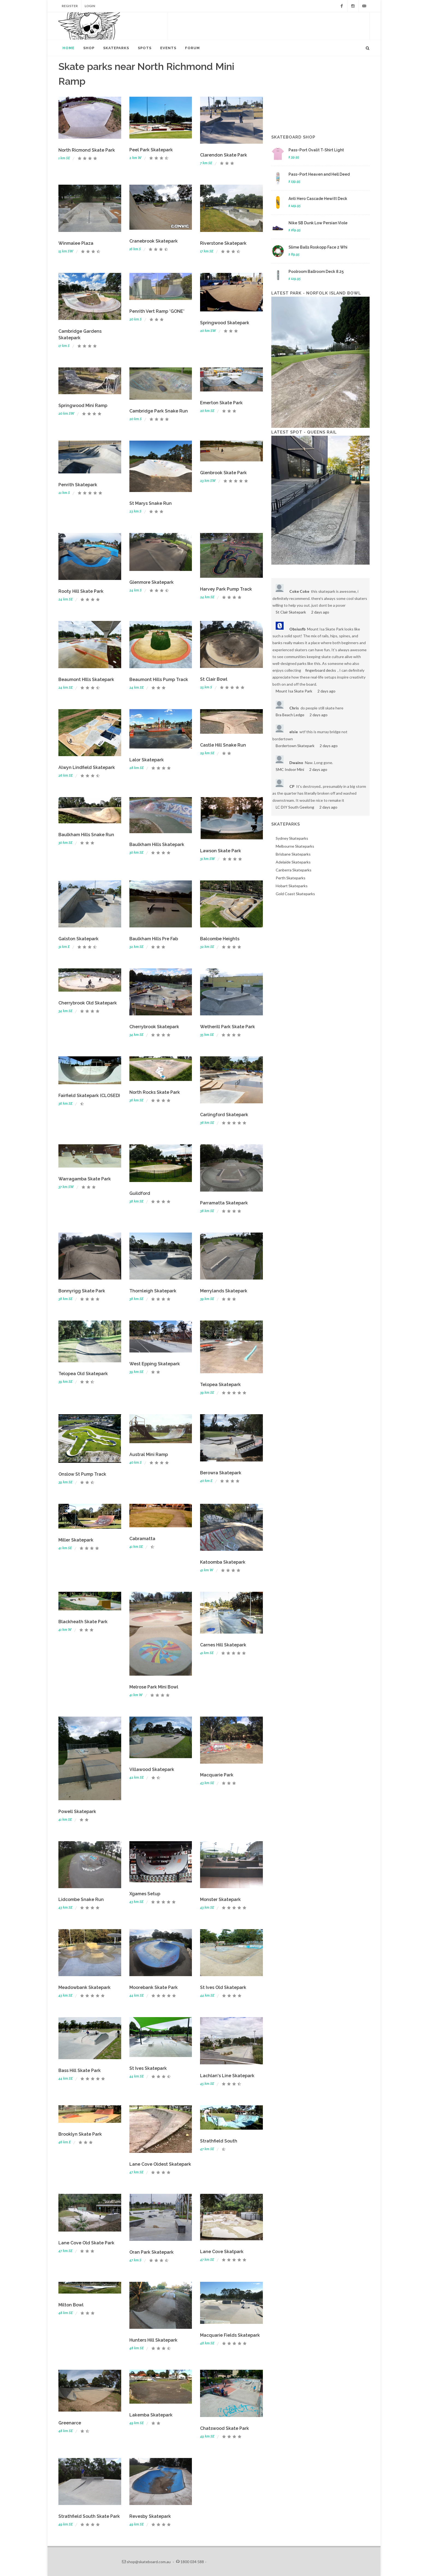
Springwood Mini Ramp (82, 405)
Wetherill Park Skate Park (227, 1026)
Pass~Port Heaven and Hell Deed (319, 174)
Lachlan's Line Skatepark (227, 2075)
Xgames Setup (144, 1893)
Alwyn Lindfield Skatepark (86, 767)
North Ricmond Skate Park (86, 150)
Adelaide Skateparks (293, 862)
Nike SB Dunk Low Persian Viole (318, 223)
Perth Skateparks (290, 878)
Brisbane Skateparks (293, 854)
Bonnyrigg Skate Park (81, 1290)
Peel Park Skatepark (151, 149)
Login (90, 6)
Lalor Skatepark (146, 759)
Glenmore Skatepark (151, 582)
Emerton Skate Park (221, 402)
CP (292, 786)
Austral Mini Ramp (148, 1454)
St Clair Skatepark (291, 612)
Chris (294, 708)
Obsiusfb (297, 629)
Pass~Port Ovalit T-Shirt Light (316, 150)
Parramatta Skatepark (224, 1203)
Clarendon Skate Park (223, 155)
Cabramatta (142, 1538)
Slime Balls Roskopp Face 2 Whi (318, 247)
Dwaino (296, 762)
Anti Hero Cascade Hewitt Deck (318, 198)
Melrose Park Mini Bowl (153, 1687)
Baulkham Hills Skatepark (156, 844)
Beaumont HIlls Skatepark (86, 679)
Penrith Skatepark (77, 484)
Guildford (139, 1193)
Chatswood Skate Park (224, 2428)
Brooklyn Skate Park (80, 2134)
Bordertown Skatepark (295, 745)
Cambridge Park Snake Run (158, 411)
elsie (293, 731)
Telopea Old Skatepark (83, 1373)
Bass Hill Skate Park (79, 2070)
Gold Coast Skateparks (295, 893)
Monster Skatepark (220, 1899)
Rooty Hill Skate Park (80, 591)
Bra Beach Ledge (290, 714)
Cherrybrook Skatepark (154, 1026)
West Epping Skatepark (154, 1363)
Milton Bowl (71, 2304)
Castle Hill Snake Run (223, 745)
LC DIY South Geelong (295, 807)
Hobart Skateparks (292, 885)
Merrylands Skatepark (223, 1290)
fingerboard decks (320, 670)
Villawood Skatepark (151, 1769)
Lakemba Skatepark (151, 2415)
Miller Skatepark (75, 1540)
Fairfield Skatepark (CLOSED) (89, 1095)
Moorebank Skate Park (153, 1987)
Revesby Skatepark (150, 2516)
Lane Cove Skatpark (221, 2251)
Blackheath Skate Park (83, 1621)
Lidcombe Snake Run (81, 1899)
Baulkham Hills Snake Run (86, 834)
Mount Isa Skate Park (294, 691)
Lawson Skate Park (220, 850)
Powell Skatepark (77, 1811)
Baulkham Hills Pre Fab (153, 938)
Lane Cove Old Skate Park (86, 2242)
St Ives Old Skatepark (223, 1987)
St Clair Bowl (213, 679)
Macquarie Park (216, 1775)
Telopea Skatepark (220, 1384)
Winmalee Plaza (75, 243)
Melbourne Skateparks (295, 846)
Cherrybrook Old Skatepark (87, 1003)
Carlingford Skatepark (224, 1114)
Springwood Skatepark (224, 322)
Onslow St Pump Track (82, 1474)
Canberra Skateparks (293, 870)
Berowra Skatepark (220, 1472)
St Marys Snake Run (150, 503)
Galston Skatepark (78, 938)
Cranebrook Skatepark (153, 241)
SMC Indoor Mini (290, 769)
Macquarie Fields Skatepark (230, 2335)
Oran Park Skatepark (151, 2252)
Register (70, 6)
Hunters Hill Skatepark (153, 2340)
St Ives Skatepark (148, 2068)
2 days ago (320, 612)
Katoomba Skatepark (222, 1562)
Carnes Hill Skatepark (223, 1644)
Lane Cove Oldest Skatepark (160, 2164)
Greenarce (69, 2422)
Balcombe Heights (219, 938)
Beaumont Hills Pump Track (158, 679)
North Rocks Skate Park (154, 1092)
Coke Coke (299, 591)
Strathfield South (218, 2141)
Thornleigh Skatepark (152, 1290)
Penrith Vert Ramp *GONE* (157, 311)
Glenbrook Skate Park (223, 472)
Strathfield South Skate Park (89, 2516)
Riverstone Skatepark (223, 243)
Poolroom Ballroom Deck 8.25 (316, 271)
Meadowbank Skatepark (84, 1987)
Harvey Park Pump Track (226, 589)
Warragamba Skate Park (84, 1178)
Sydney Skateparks (292, 838)
